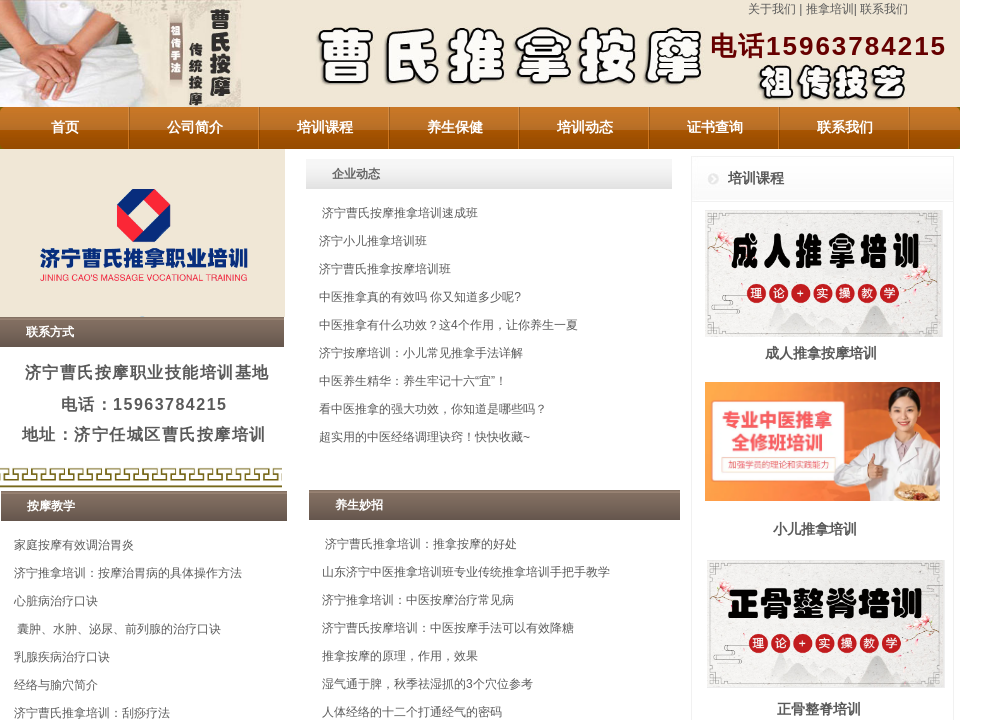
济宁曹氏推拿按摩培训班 (385, 269)
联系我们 (885, 9)
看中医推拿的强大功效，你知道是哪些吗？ (433, 409)
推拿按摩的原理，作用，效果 (400, 656)
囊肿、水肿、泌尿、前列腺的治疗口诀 (119, 629)
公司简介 (195, 127)
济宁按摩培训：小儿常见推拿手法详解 (421, 353)
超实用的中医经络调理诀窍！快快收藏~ (424, 437)
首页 (65, 127)
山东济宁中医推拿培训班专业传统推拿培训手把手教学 (466, 572)
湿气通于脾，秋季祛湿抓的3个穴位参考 (427, 684)
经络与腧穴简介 (56, 685)
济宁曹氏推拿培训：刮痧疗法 (92, 713)
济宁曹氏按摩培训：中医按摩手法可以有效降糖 (448, 628)
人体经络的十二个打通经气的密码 (412, 712)
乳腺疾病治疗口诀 (62, 657)
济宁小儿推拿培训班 (373, 241)
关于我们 (773, 9)
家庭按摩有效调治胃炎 (74, 545)
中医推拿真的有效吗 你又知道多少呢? (420, 297)
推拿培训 (830, 9)
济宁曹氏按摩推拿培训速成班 (400, 213)
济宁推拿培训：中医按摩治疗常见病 (418, 600)
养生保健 (455, 127)
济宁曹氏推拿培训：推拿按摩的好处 (421, 544)
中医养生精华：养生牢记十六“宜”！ (413, 381)
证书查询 (715, 127)
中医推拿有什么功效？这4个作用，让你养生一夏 (448, 325)
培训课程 (325, 127)
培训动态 (585, 127)
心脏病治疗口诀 (56, 601)
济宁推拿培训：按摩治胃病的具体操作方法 (128, 573)
